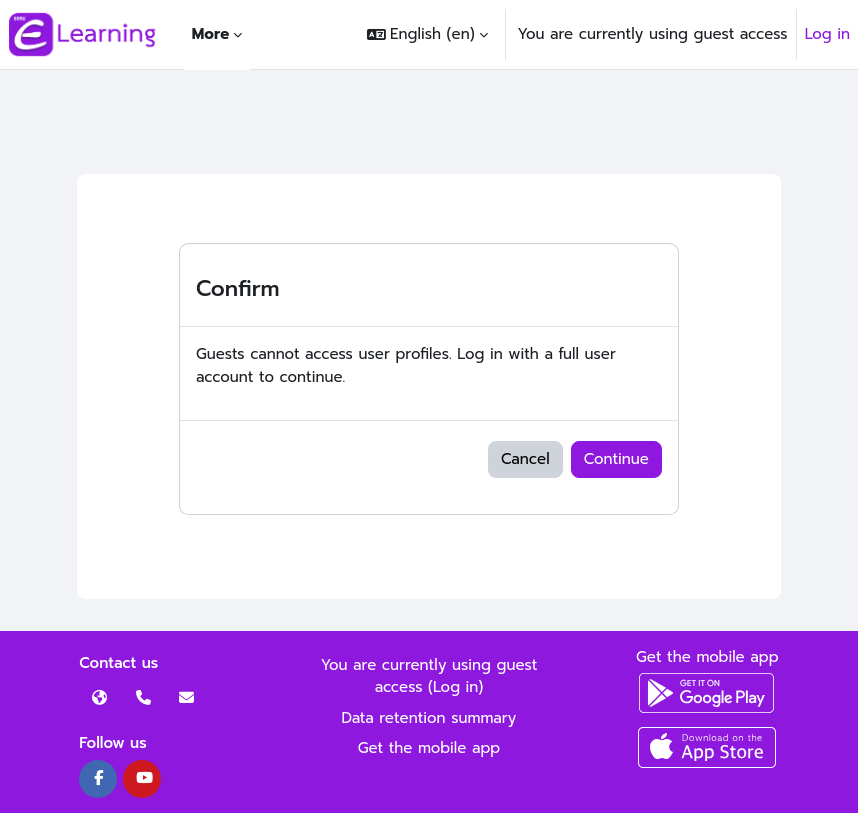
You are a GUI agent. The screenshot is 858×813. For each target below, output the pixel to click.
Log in (827, 34)
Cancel (525, 459)
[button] (427, 34)
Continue (616, 459)
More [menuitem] (210, 34)
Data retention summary (429, 718)
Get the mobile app (429, 748)
